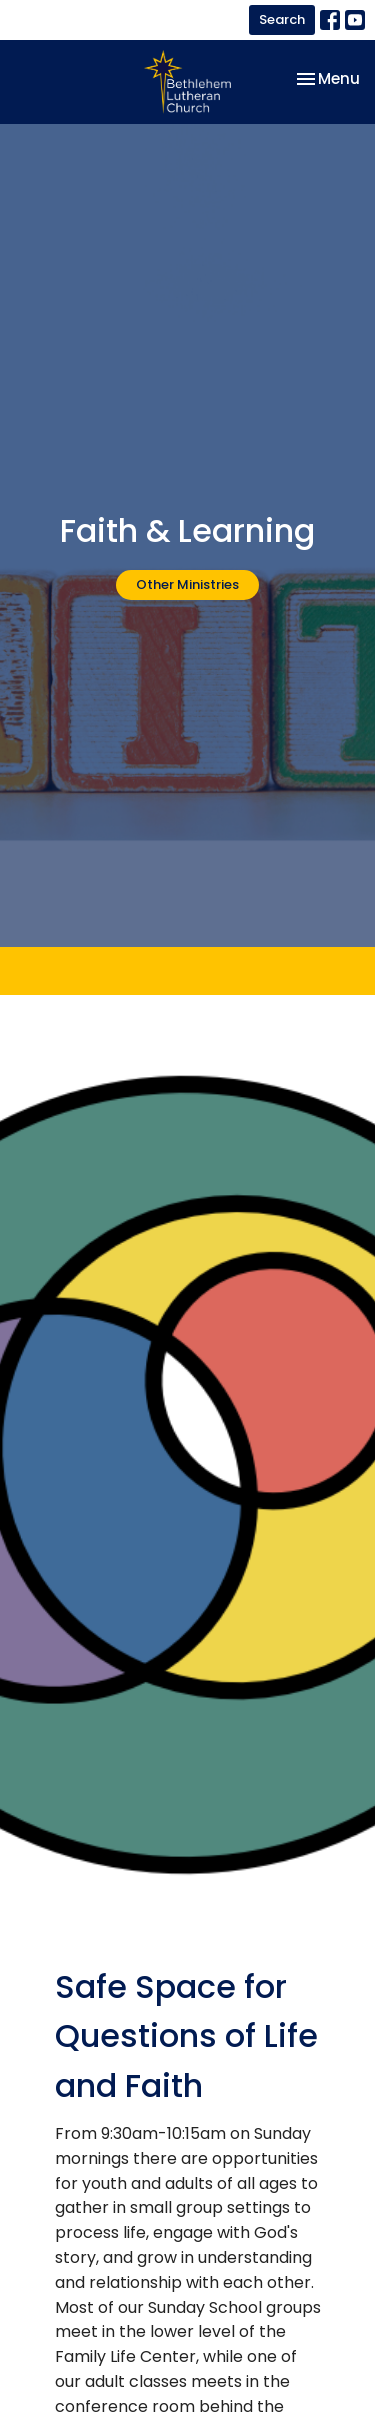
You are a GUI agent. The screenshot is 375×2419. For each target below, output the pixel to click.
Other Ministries (187, 584)
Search (282, 19)
